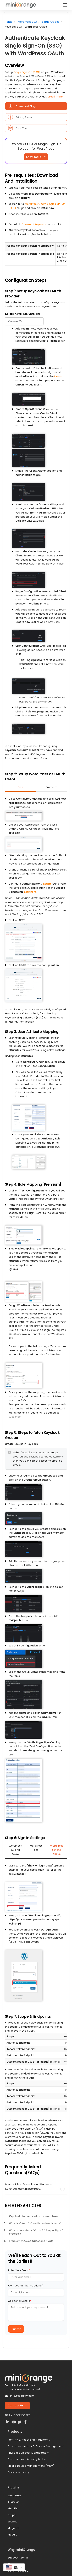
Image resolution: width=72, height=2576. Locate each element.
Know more (36, 157)
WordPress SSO (27, 22)
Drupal (12, 2515)
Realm (58, 376)
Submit (16, 2329)
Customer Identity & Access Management (36, 2446)
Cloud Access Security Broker (27, 2459)
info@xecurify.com (22, 2396)
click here (30, 892)
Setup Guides (50, 22)
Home (9, 22)
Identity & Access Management (29, 2439)
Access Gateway (19, 2472)
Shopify (13, 2508)
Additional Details (19, 2301)
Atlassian (14, 2502)
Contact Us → (17, 2405)
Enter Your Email (19, 2270)
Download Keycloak (34, 224)
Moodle (12, 2534)
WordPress (14, 2495)
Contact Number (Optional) (25, 2285)
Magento (14, 2528)
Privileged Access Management (28, 2452)
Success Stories (18, 2557)
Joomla (13, 2521)
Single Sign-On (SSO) (27, 72)
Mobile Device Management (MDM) (31, 2466)
